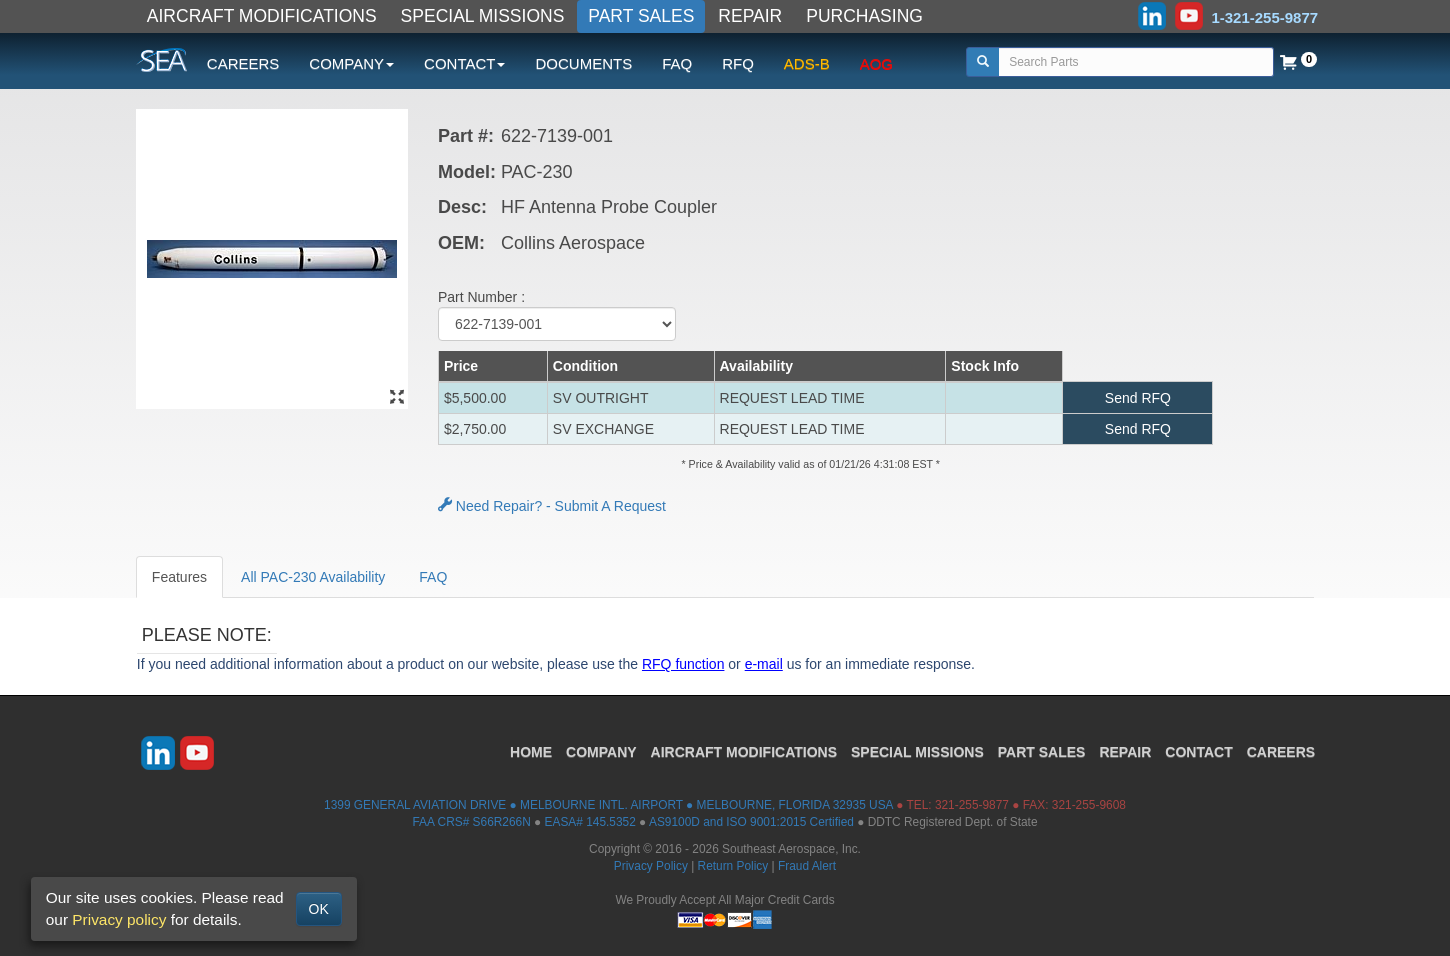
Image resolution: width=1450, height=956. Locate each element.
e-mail (764, 664)
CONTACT (1198, 752)
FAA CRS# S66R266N (471, 822)
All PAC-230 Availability (313, 577)
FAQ (677, 63)
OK (319, 909)
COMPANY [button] (351, 63)
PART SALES (641, 16)
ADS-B (807, 63)
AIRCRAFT (744, 752)
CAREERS (243, 63)
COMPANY (601, 752)
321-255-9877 (972, 805)
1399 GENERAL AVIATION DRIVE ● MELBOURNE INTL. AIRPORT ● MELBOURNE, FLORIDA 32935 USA (608, 805)
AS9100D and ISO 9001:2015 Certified (751, 822)
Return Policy (733, 866)
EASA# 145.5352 (590, 822)
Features (179, 577)
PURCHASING (864, 16)
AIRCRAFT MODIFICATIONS (262, 16)
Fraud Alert (807, 866)
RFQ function (683, 664)
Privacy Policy (651, 866)
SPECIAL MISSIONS (483, 16)
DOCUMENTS (583, 63)
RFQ (738, 63)
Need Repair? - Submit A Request (552, 506)
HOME (531, 752)
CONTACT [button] (464, 63)
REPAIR (750, 16)
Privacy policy (119, 919)
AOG (876, 63)
